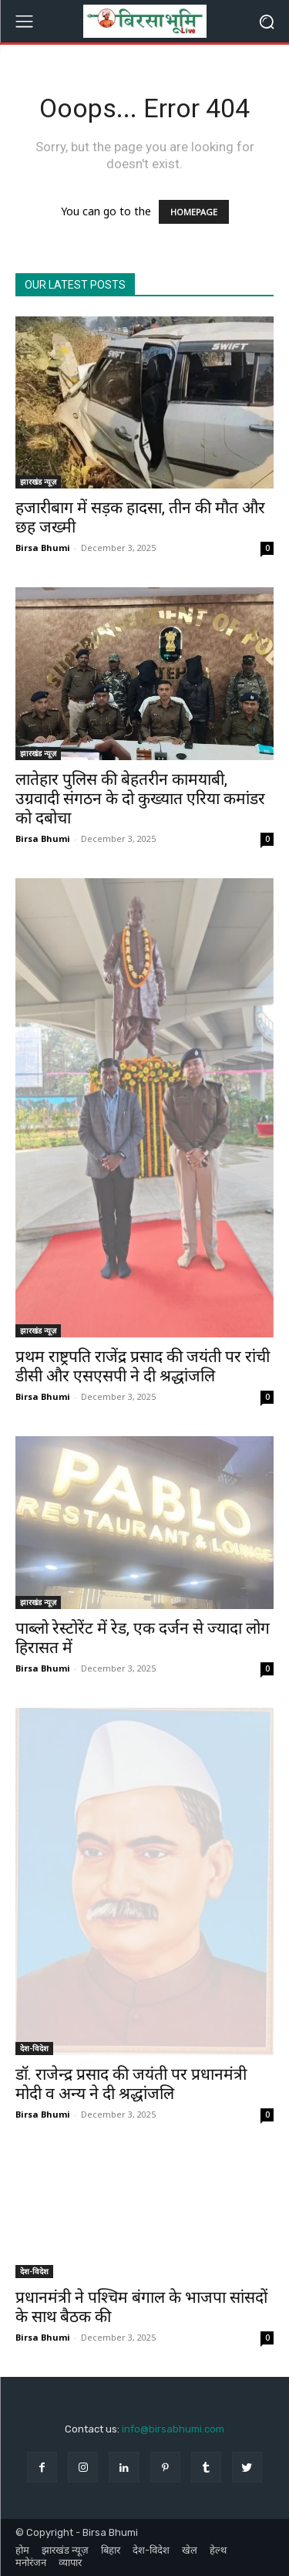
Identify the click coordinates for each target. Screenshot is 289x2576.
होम (22, 2550)
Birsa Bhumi (42, 547)
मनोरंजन (30, 2562)
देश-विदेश (34, 2048)
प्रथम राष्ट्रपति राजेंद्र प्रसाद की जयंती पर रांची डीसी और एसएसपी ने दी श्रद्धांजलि (142, 1366)
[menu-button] (24, 21)
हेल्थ (218, 2550)
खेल (189, 2550)
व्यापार (70, 2562)
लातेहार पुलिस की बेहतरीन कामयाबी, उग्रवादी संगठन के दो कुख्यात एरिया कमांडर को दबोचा (140, 798)
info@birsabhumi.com (173, 2429)
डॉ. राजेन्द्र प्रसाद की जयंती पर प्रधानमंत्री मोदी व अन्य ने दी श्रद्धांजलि (131, 2084)
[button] (266, 21)
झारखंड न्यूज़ (38, 481)
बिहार (110, 2550)
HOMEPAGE (193, 212)
